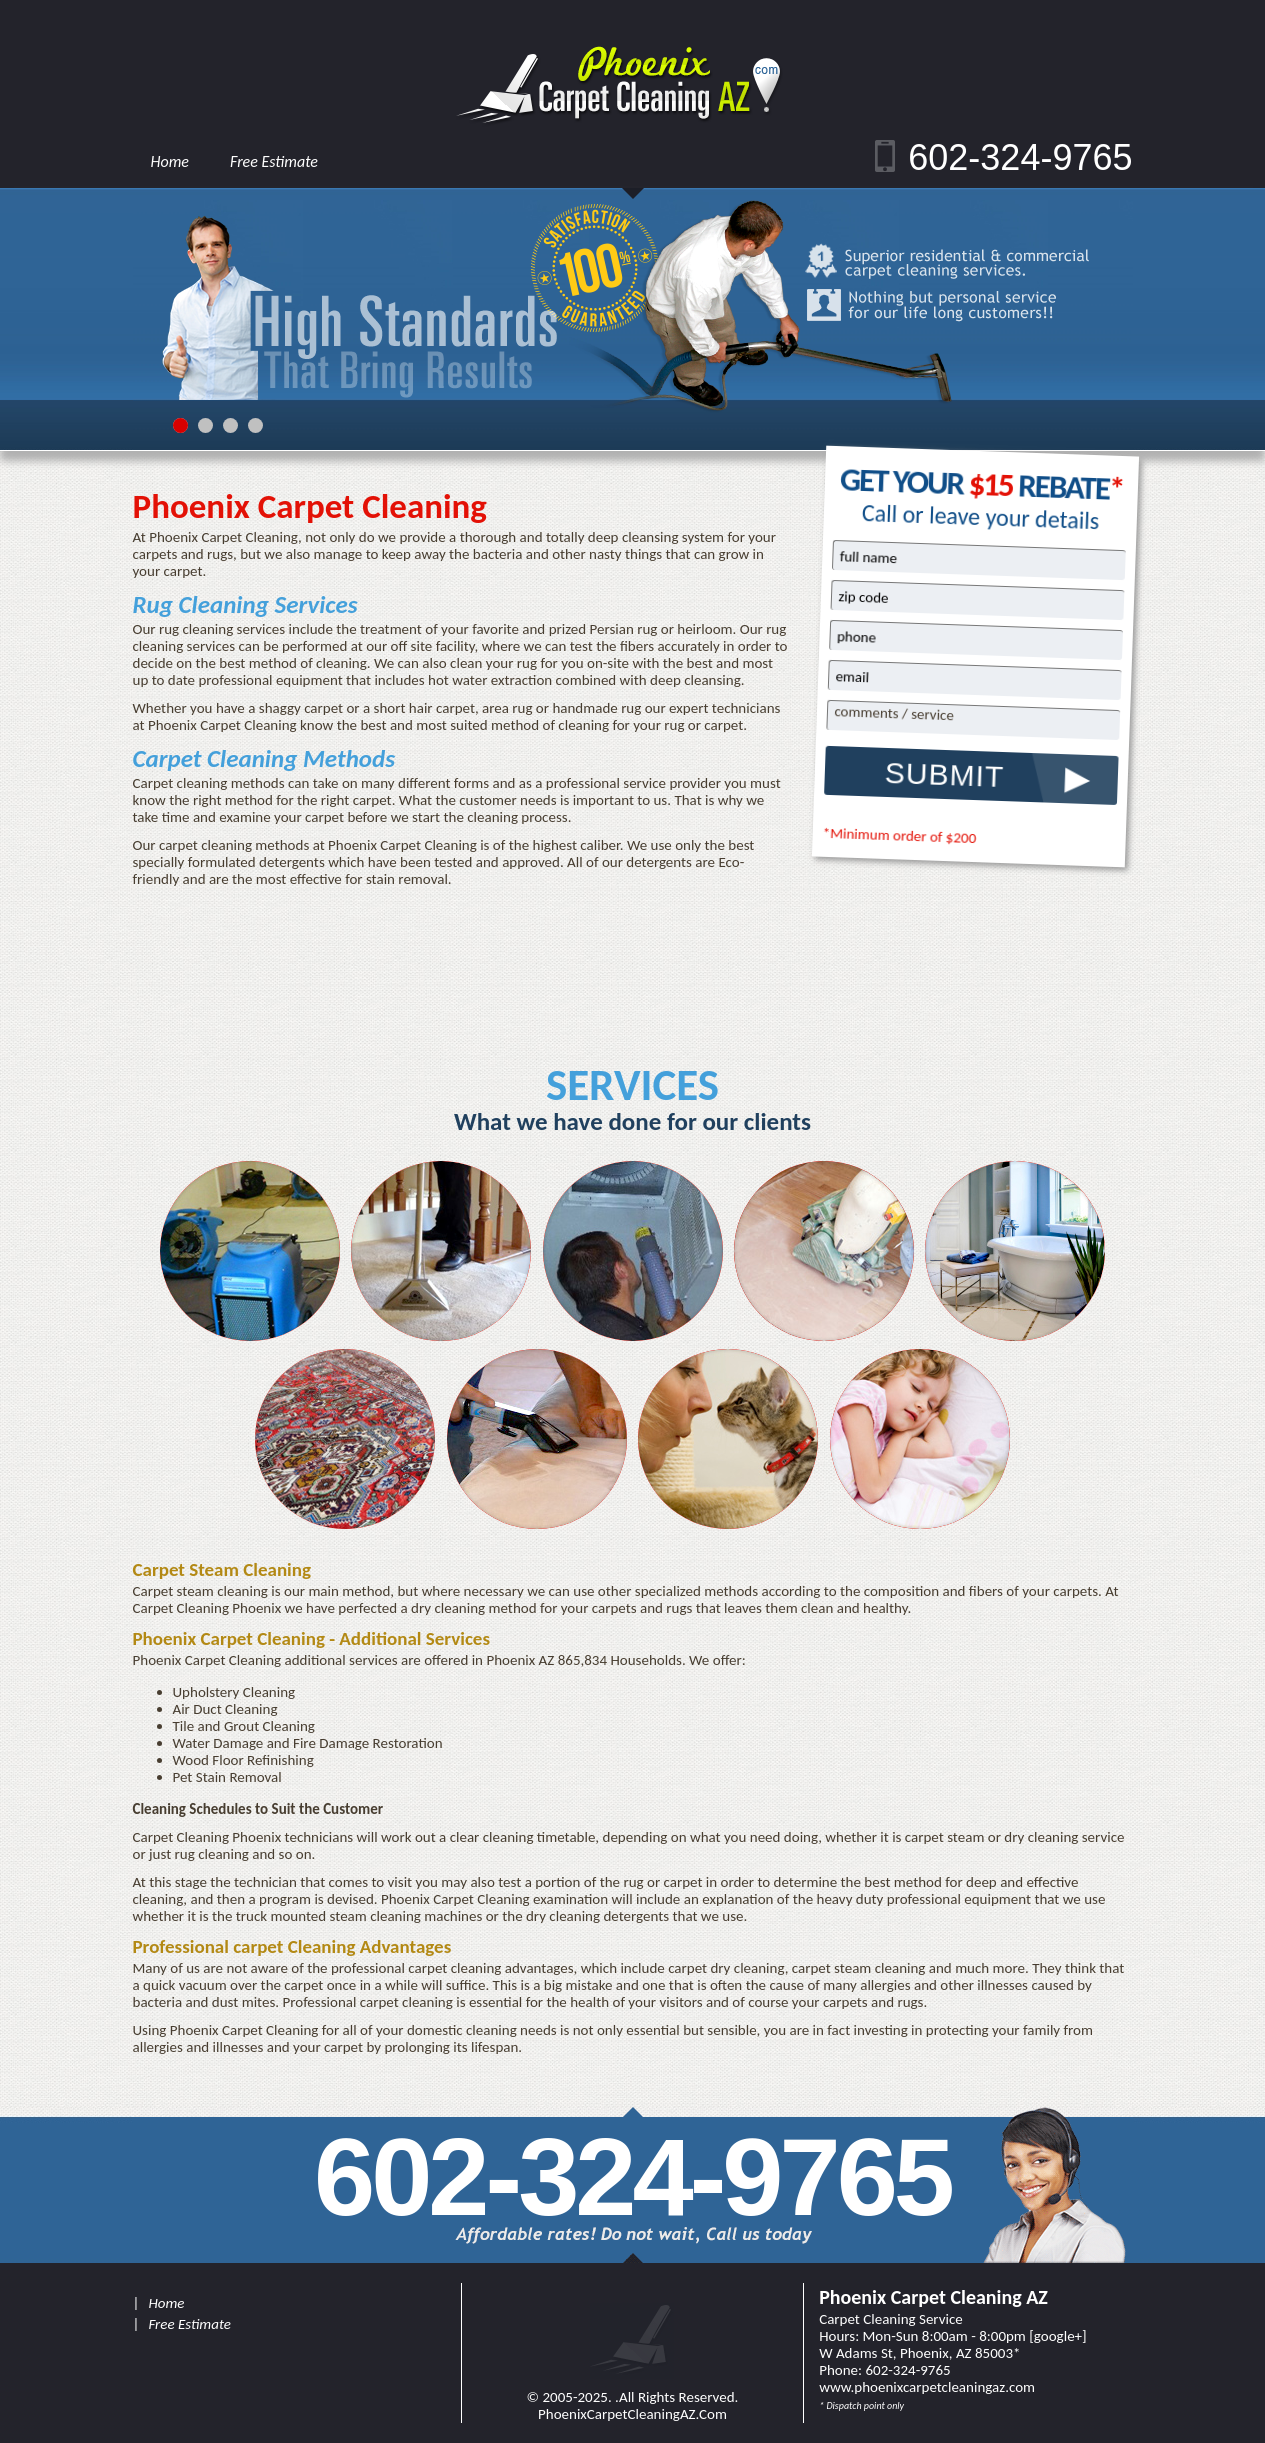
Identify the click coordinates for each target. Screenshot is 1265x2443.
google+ (1058, 2336)
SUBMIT (944, 774)
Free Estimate (274, 161)
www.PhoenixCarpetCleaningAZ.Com (927, 2387)
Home (170, 161)
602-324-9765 (1020, 157)
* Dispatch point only (861, 2405)
